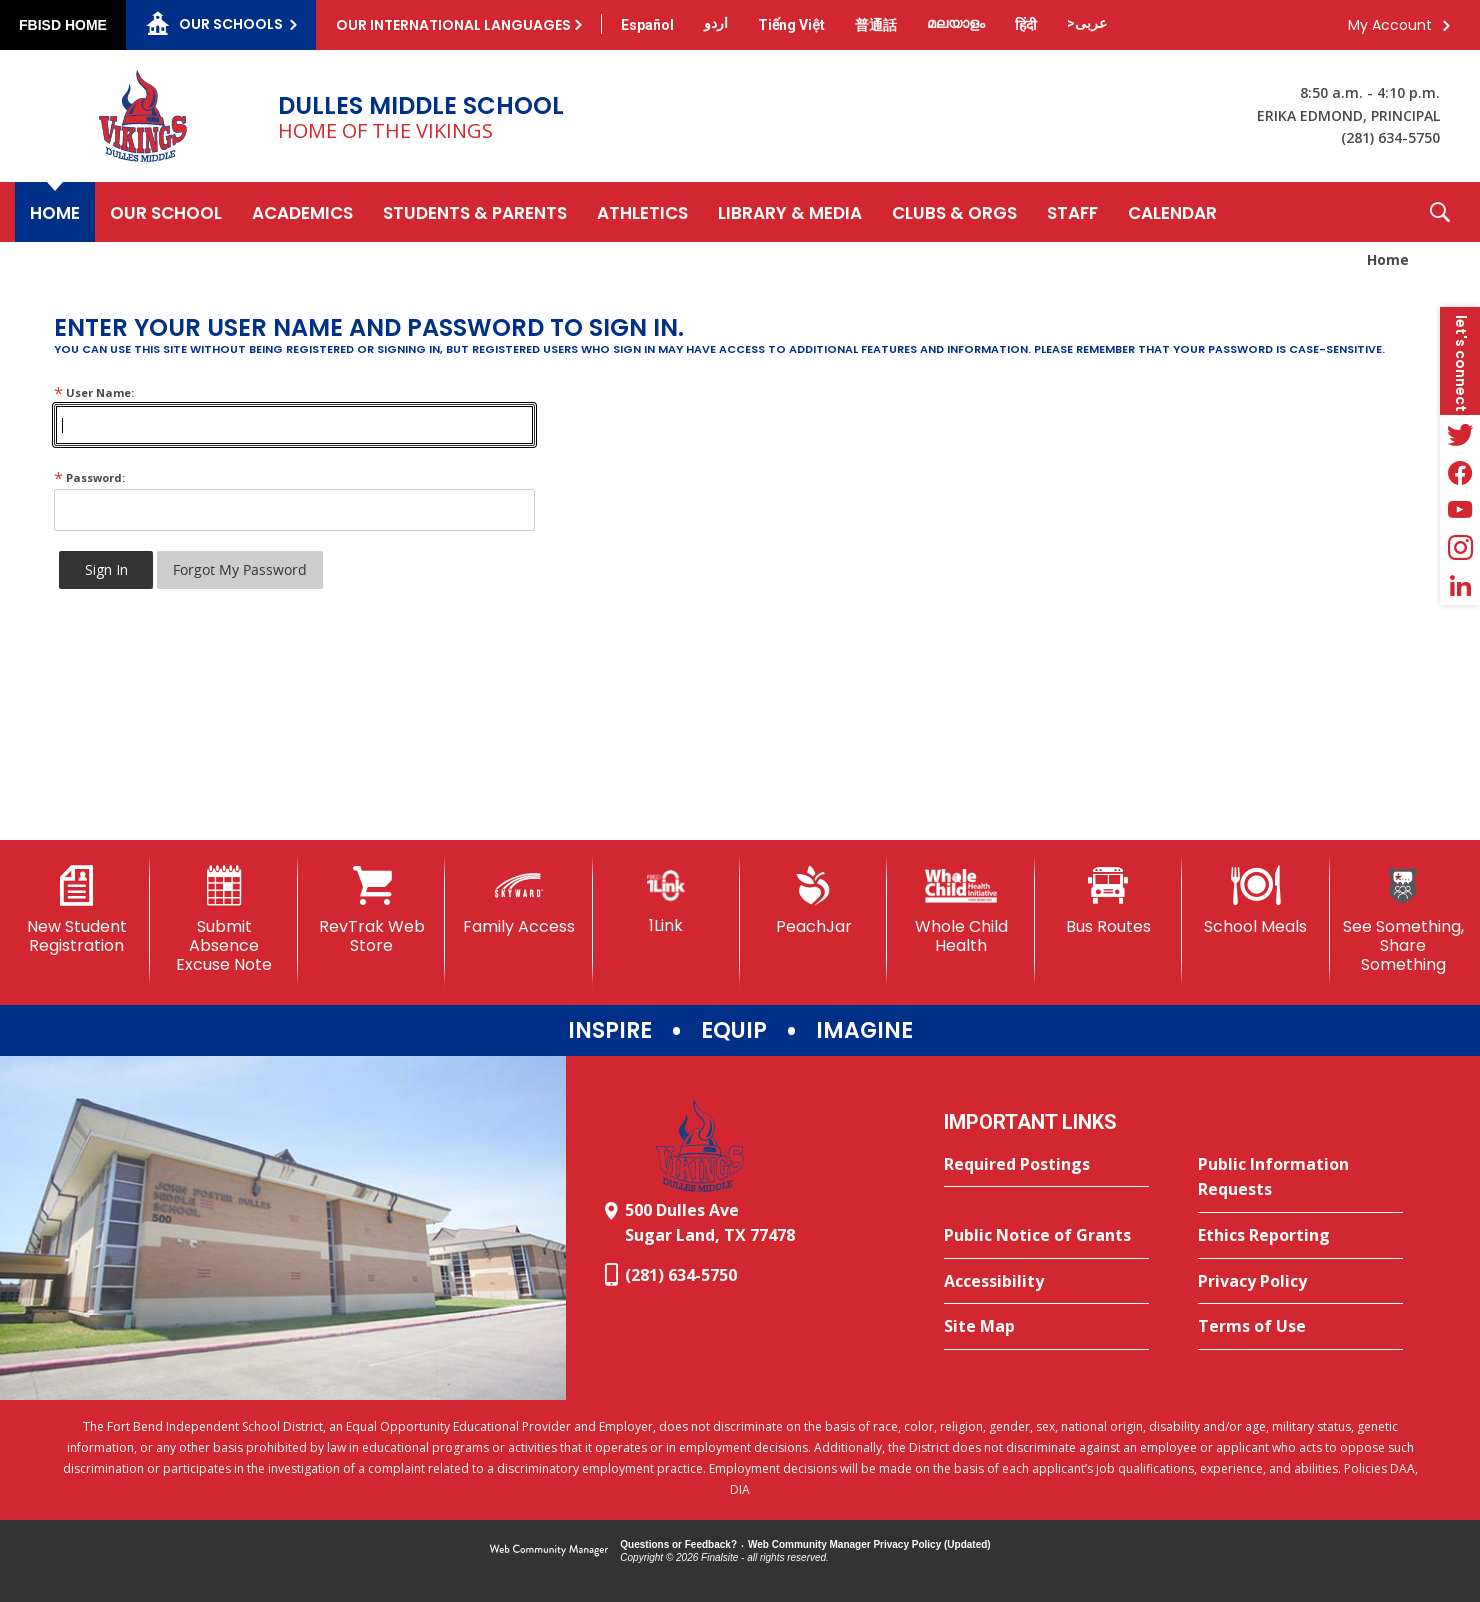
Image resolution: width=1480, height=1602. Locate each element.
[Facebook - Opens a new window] (1460, 472)
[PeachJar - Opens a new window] (813, 901)
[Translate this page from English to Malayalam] (956, 23)
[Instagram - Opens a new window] (1460, 548)
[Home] (55, 212)
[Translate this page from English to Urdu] (716, 23)
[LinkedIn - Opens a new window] (1460, 586)
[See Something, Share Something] (1403, 920)
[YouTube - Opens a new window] (1460, 510)
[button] (1440, 212)
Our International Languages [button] (453, 25)
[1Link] (666, 900)
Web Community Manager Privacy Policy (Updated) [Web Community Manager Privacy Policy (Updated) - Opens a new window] (869, 1544)
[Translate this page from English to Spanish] (647, 25)
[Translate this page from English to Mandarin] (876, 25)
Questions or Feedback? (678, 1544)
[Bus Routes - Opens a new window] (1108, 901)
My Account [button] (1390, 25)
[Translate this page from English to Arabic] (1087, 23)
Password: (89, 477)
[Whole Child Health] (960, 910)
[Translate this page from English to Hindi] (1026, 25)
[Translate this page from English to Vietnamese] (791, 25)
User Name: (94, 392)
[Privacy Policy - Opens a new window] (1300, 1282)
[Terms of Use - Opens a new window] (1300, 1327)
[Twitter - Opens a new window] (1460, 434)
